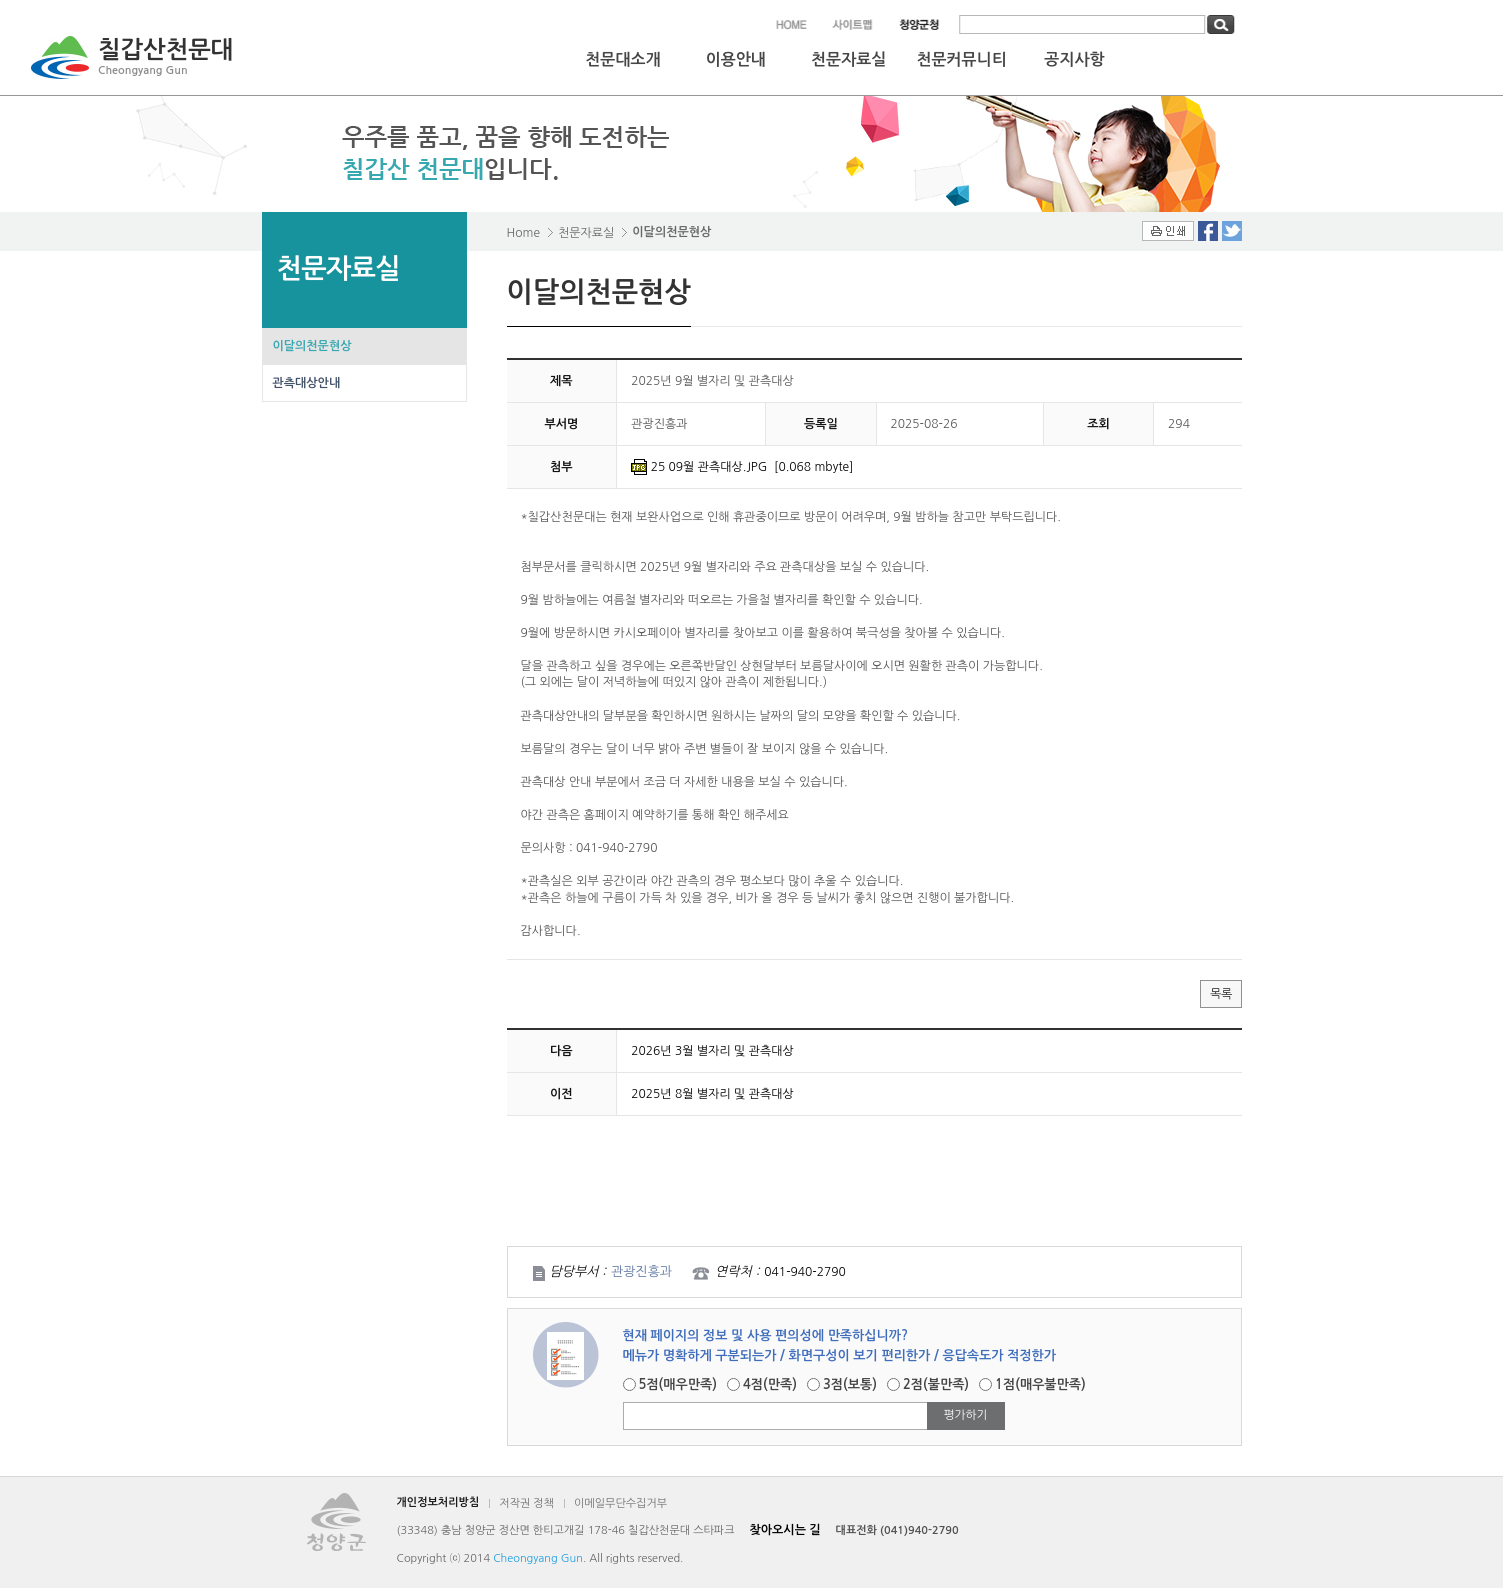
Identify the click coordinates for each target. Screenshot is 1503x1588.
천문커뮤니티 (961, 59)
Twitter (1232, 231)
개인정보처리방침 (438, 1502)
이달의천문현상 (312, 346)
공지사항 (1074, 59)
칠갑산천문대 (165, 59)
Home (523, 233)
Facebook (1208, 231)
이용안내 (736, 59)
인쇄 (1168, 231)
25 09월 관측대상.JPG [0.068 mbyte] (752, 467)
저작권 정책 (526, 1503)
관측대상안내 (307, 383)
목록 (1221, 994)
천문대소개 (622, 59)
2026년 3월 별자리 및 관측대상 (712, 1051)
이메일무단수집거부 (620, 1503)
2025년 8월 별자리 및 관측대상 (712, 1094)
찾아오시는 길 (785, 1530)
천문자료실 (848, 59)
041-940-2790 (804, 1272)
